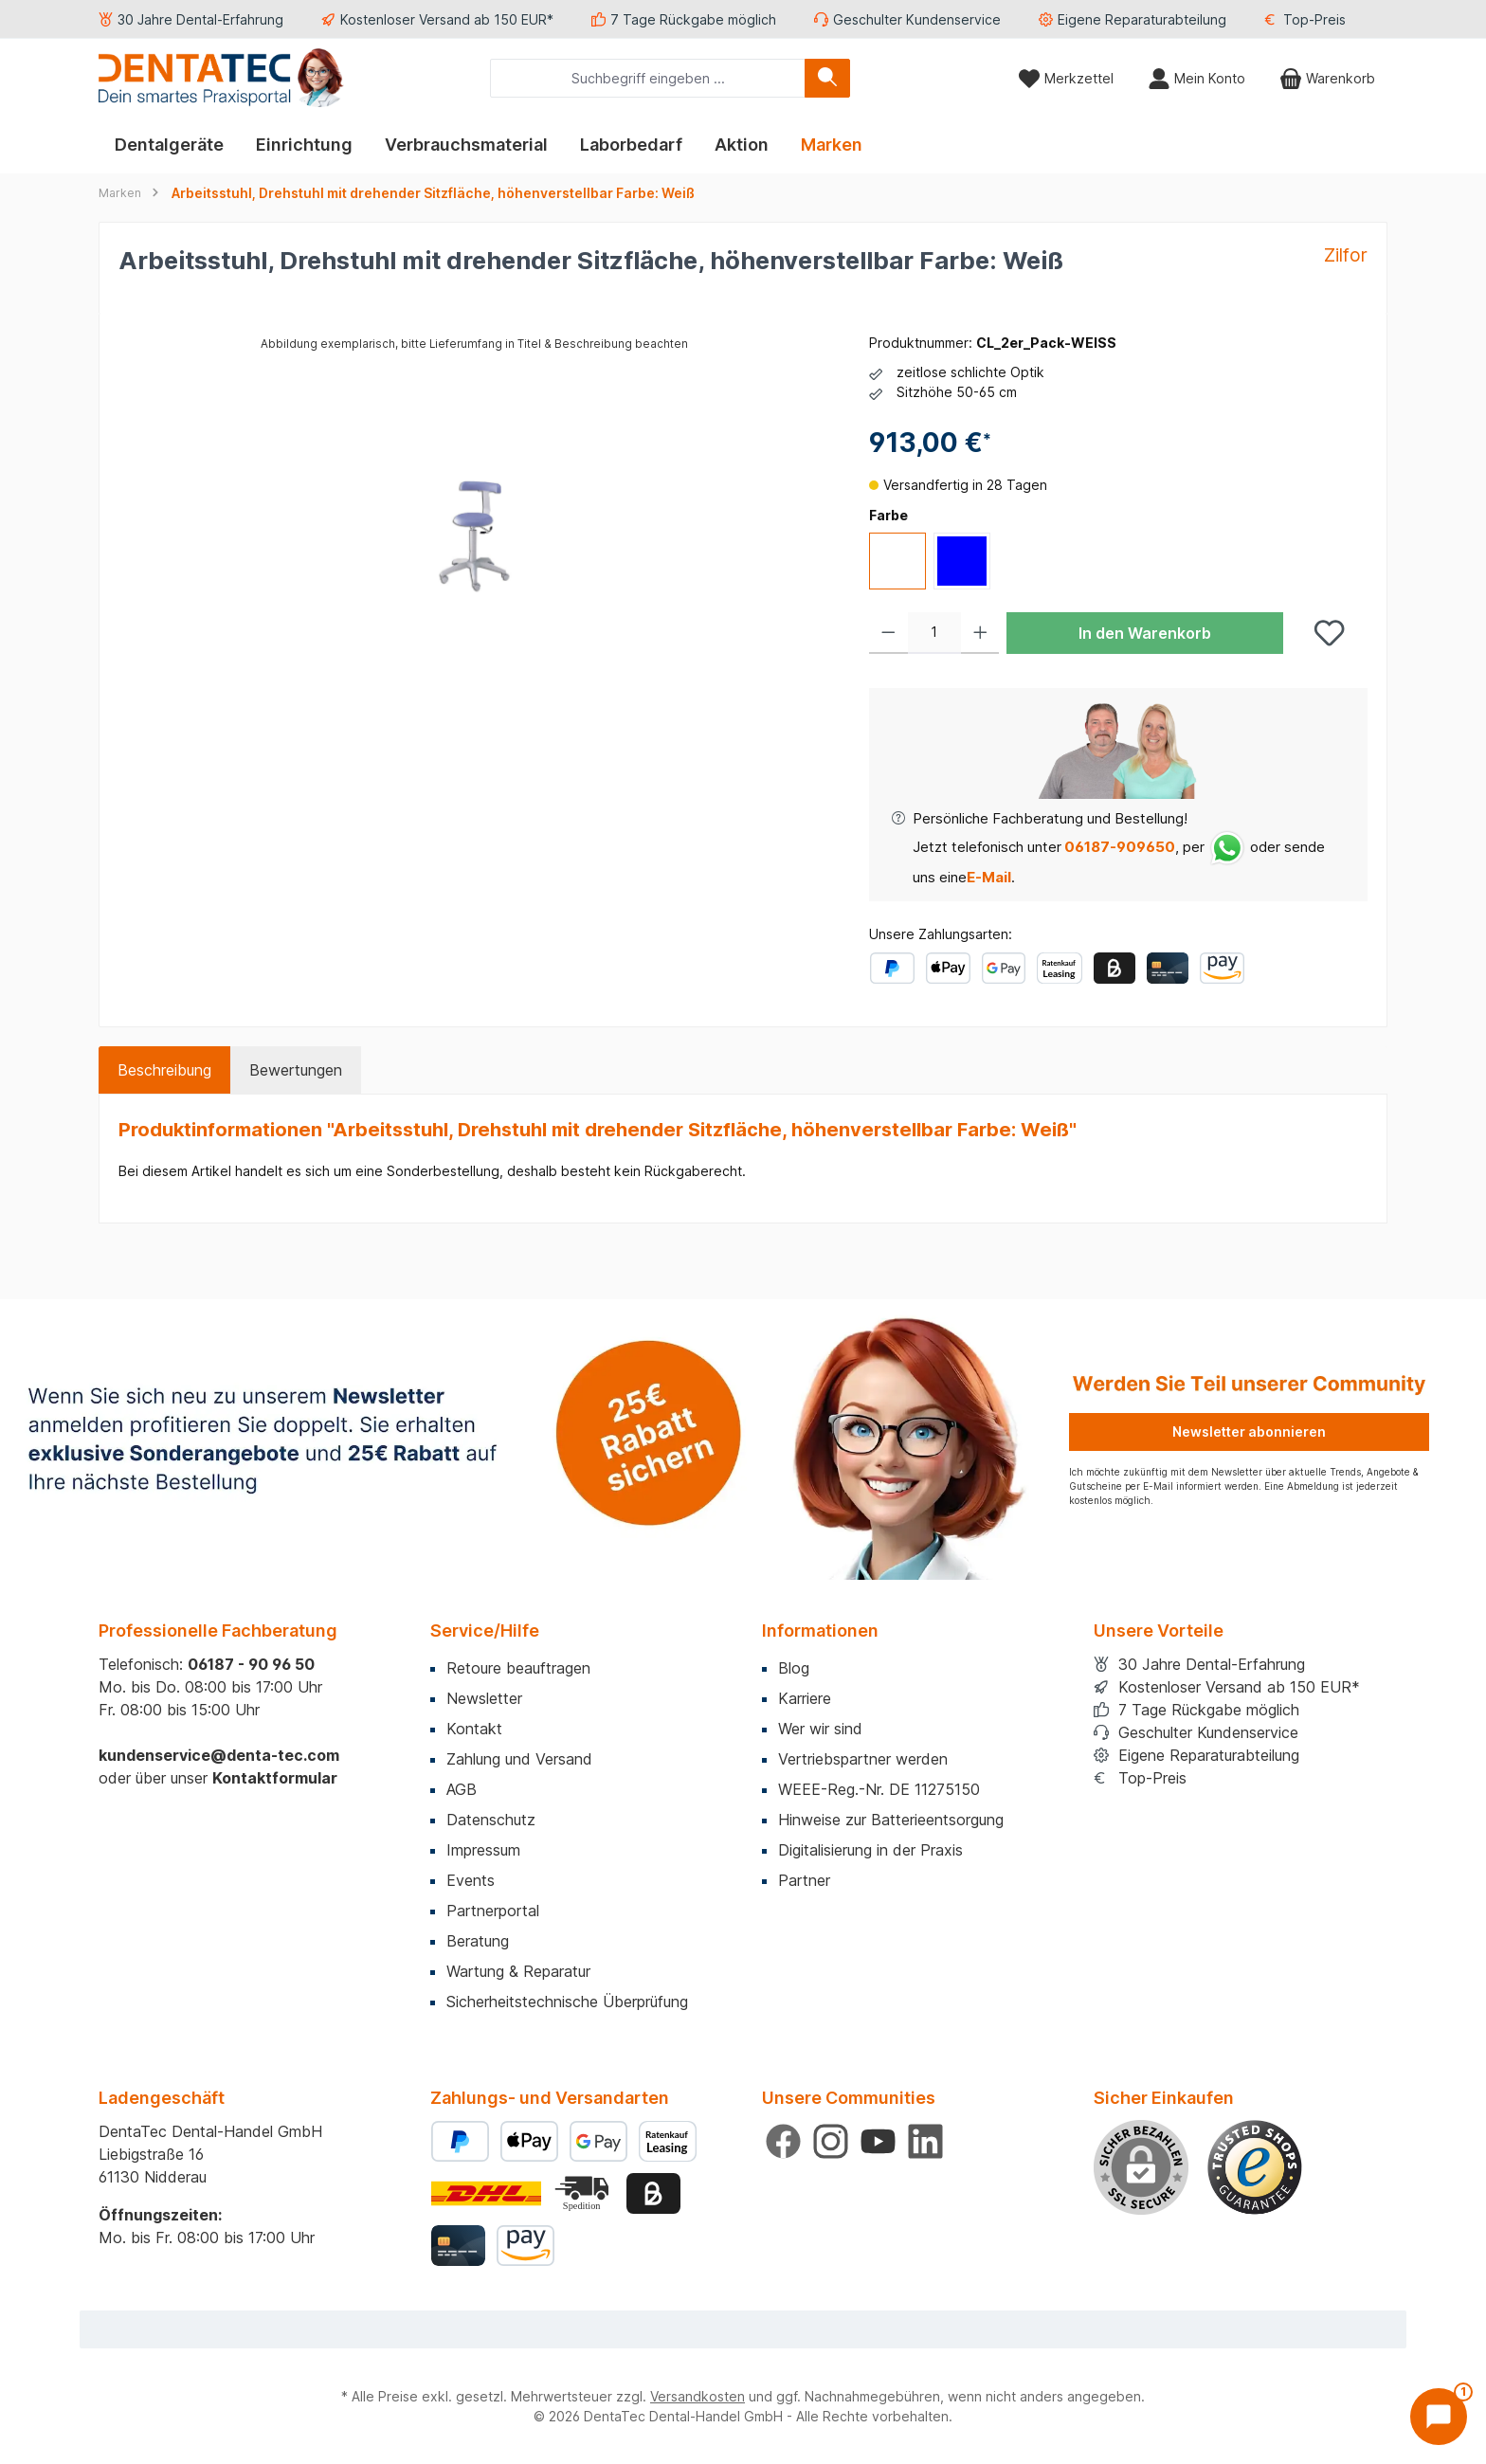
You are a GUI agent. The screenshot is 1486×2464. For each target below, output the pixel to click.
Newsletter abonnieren (1249, 1431)
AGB (461, 1789)
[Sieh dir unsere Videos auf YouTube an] (878, 2141)
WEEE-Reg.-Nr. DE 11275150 (879, 1789)
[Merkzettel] (1066, 78)
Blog (793, 1667)
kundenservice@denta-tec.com (219, 1755)
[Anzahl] (934, 633)
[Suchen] (827, 78)
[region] (475, 536)
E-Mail (989, 877)
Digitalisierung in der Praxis (870, 1849)
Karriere (804, 1698)
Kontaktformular (274, 1777)
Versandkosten (697, 2396)
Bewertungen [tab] (295, 1069)
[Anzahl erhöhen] (980, 633)
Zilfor (1346, 255)
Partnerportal (492, 1910)
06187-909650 (1118, 847)
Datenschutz (490, 1819)
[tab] (164, 1070)
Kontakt (474, 1728)
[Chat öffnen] (1438, 2416)
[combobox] (648, 78)
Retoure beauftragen (518, 1667)
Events (470, 1880)
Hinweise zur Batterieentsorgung (891, 1819)
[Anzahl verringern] (888, 633)
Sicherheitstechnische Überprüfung (567, 2001)
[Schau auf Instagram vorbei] (830, 2141)
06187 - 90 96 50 (251, 1664)
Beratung (477, 1940)
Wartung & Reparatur (518, 1971)
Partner (804, 1880)
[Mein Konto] (1196, 78)
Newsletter (484, 1698)
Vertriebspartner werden (863, 1758)
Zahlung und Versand (519, 1758)
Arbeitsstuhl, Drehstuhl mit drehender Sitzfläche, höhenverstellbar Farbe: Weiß (433, 193)
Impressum (483, 1849)
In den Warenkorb (1144, 633)
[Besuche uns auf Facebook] (783, 2141)
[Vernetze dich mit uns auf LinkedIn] (925, 2141)
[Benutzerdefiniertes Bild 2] (584, 2193)
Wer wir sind (820, 1728)
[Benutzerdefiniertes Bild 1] (1254, 2167)
